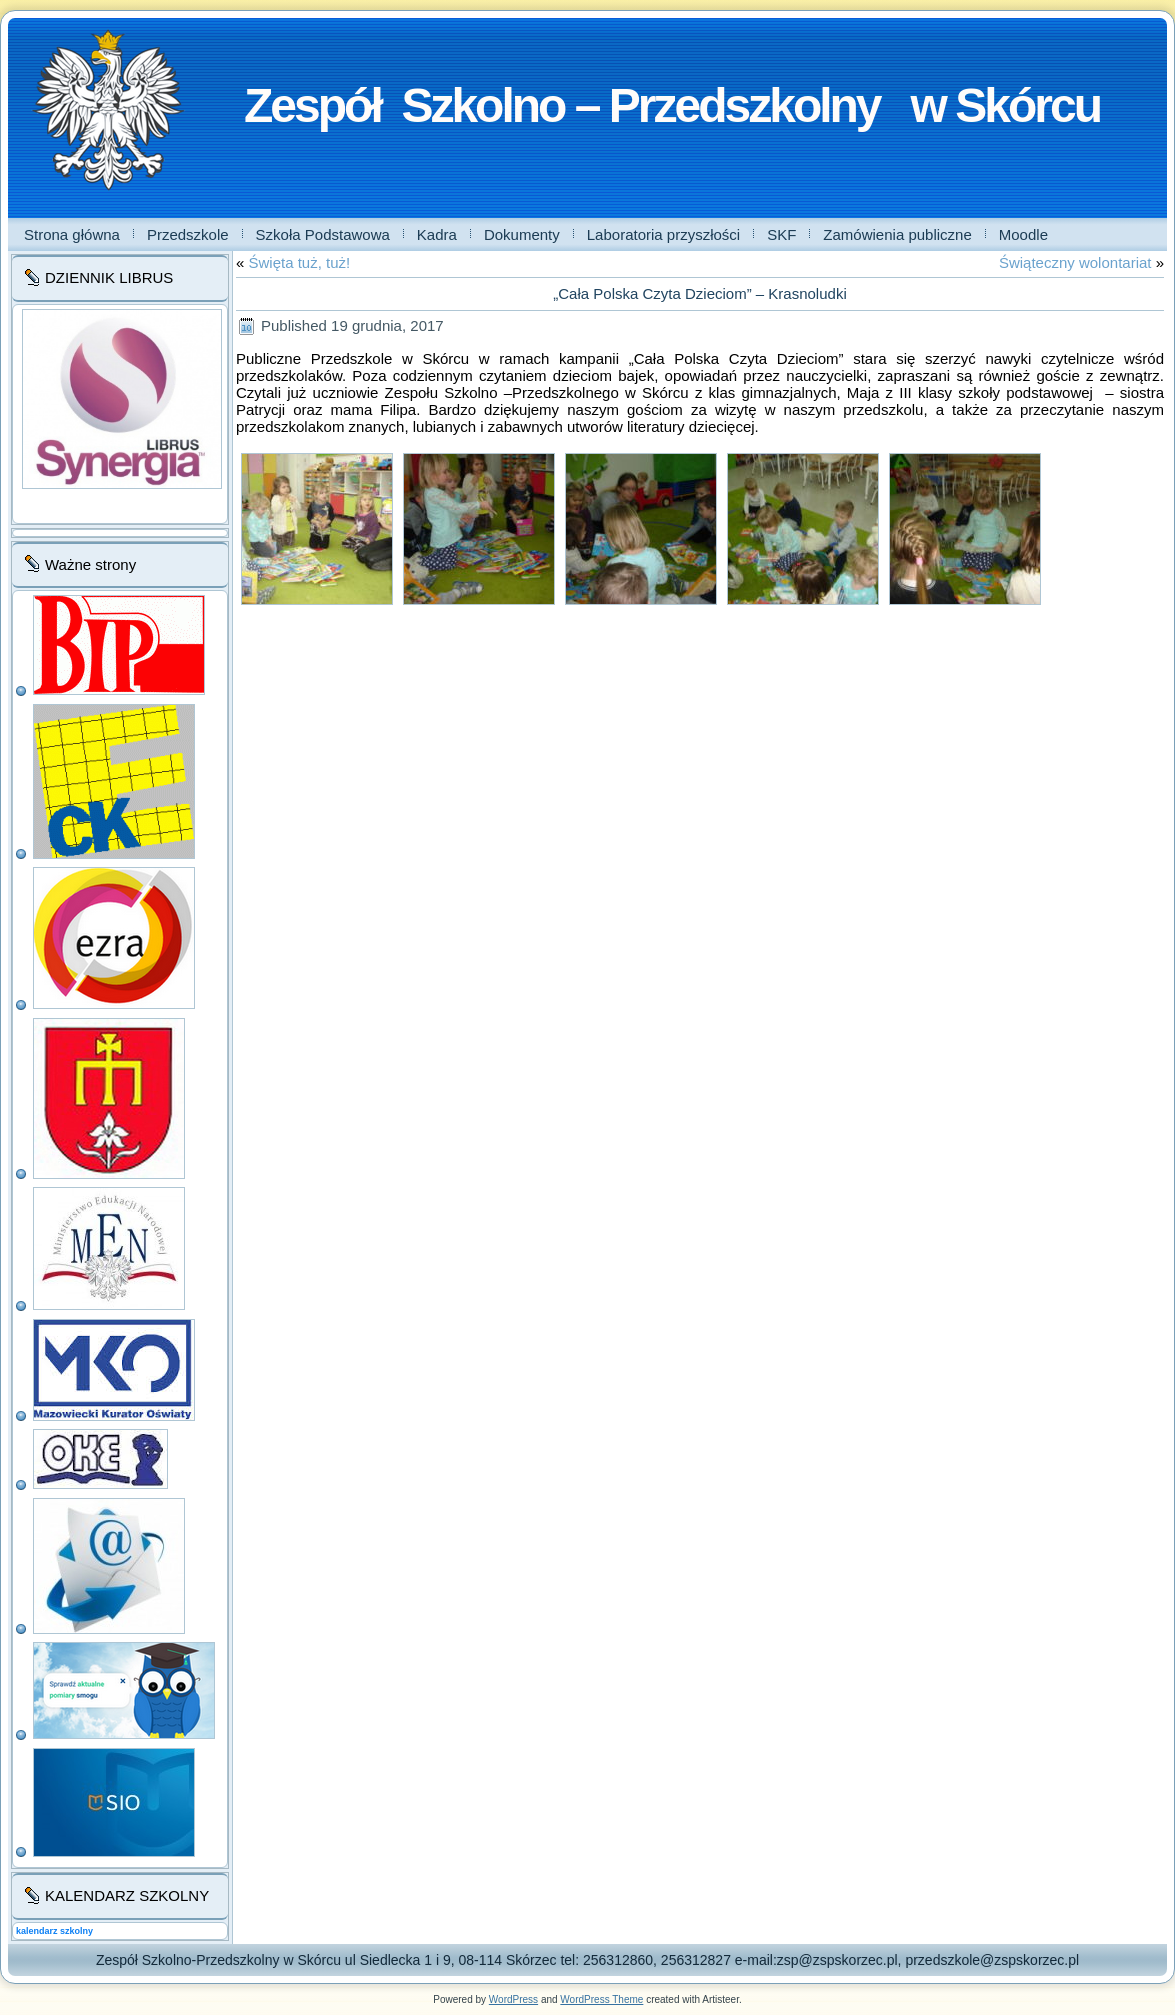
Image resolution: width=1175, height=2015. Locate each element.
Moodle (1023, 234)
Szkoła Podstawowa (323, 234)
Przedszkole (188, 234)
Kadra (437, 234)
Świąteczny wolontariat (1075, 262)
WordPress (513, 1999)
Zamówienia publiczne (897, 234)
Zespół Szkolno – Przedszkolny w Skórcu (672, 105)
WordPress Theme (601, 1999)
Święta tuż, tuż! (300, 262)
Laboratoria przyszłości (663, 234)
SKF (781, 234)
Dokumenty (522, 234)
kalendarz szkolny (54, 1931)
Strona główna (72, 234)
